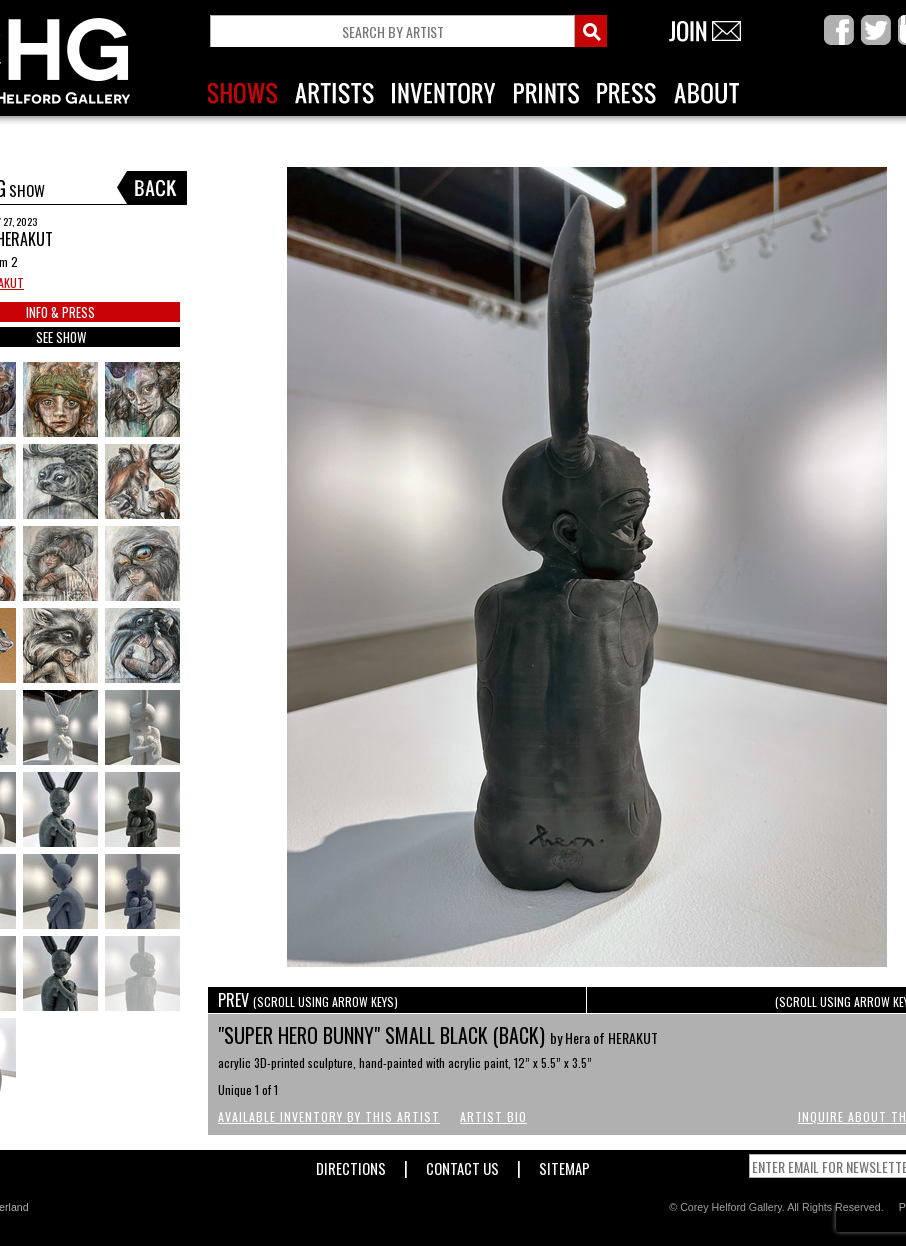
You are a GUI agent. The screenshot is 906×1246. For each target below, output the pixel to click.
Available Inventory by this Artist (329, 1116)
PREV (308, 1000)
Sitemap (564, 1164)
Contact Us (462, 1164)
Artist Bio (493, 1116)
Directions (351, 1164)
